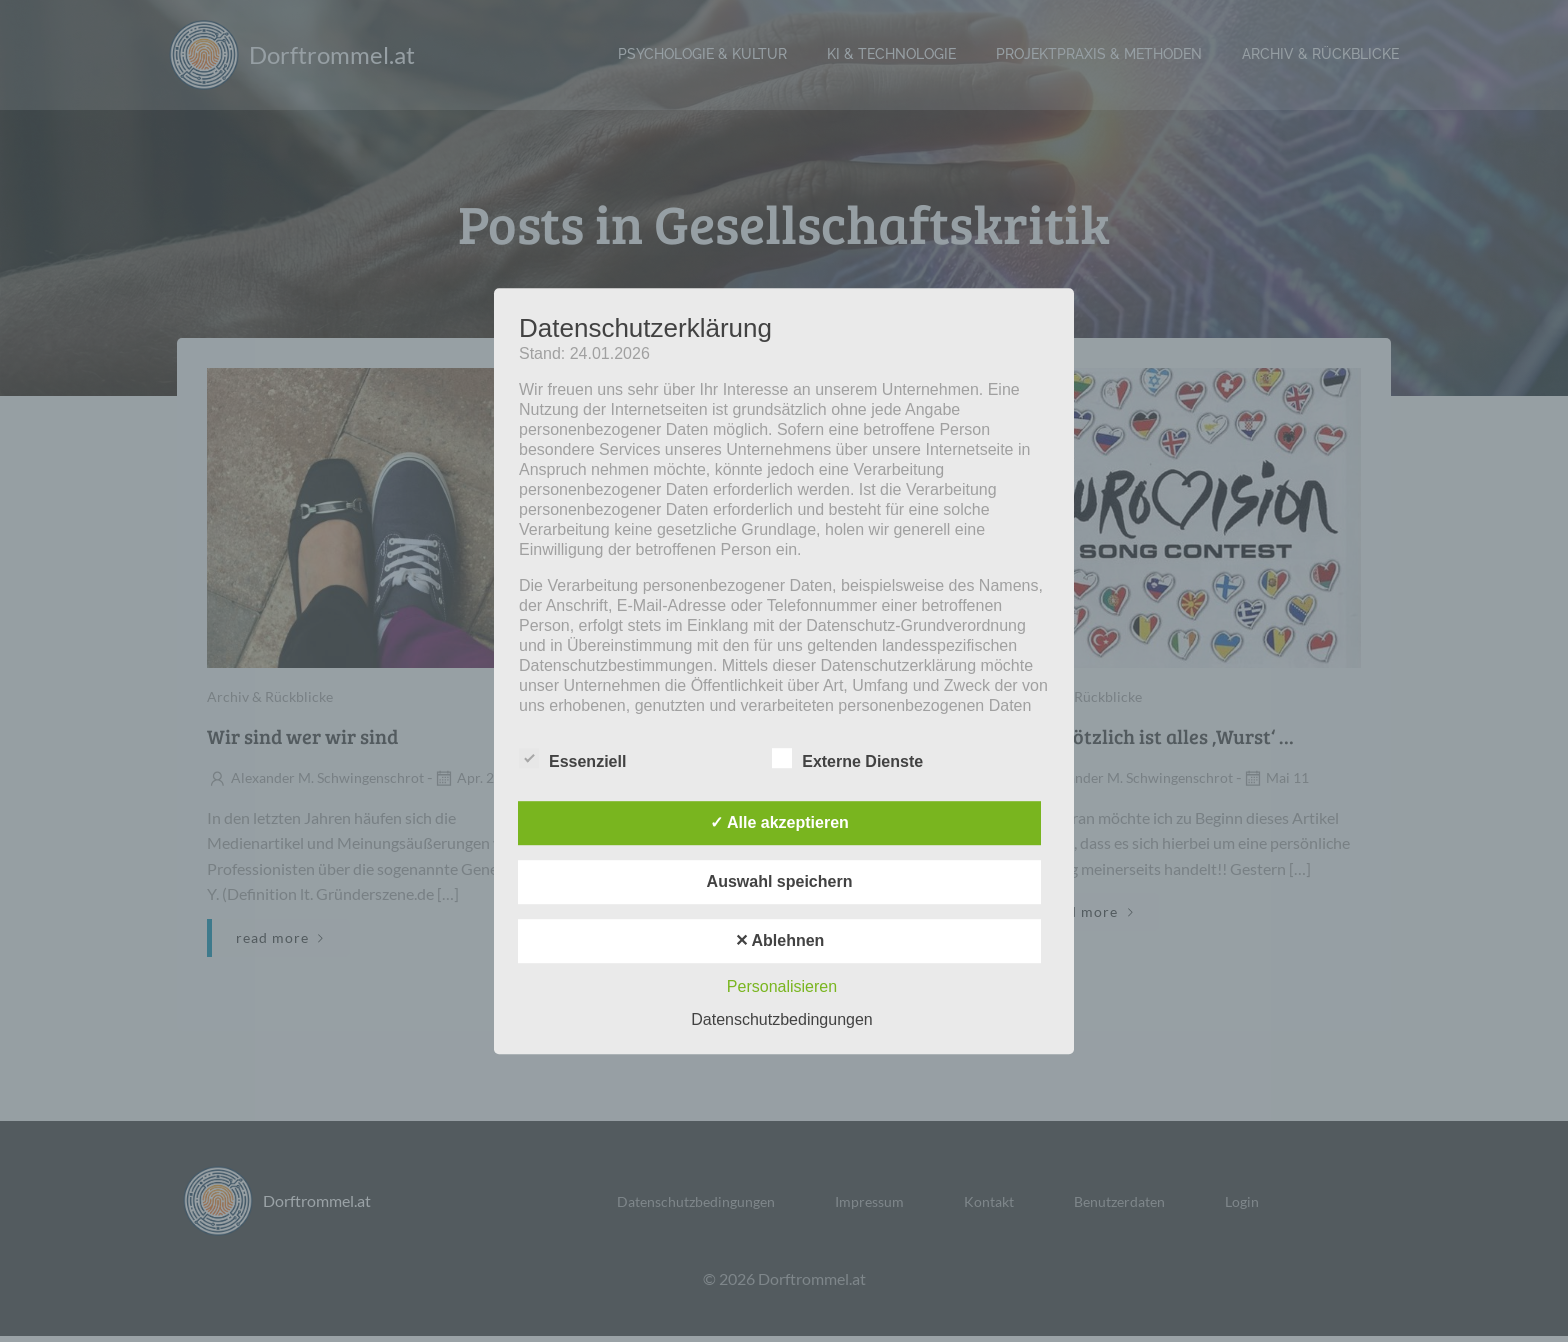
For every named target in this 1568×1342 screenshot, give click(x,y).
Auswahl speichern (780, 881)
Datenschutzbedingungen (781, 1019)
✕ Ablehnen (780, 940)
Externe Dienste (847, 758)
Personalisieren (782, 986)
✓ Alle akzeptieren (779, 822)
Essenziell (572, 758)
